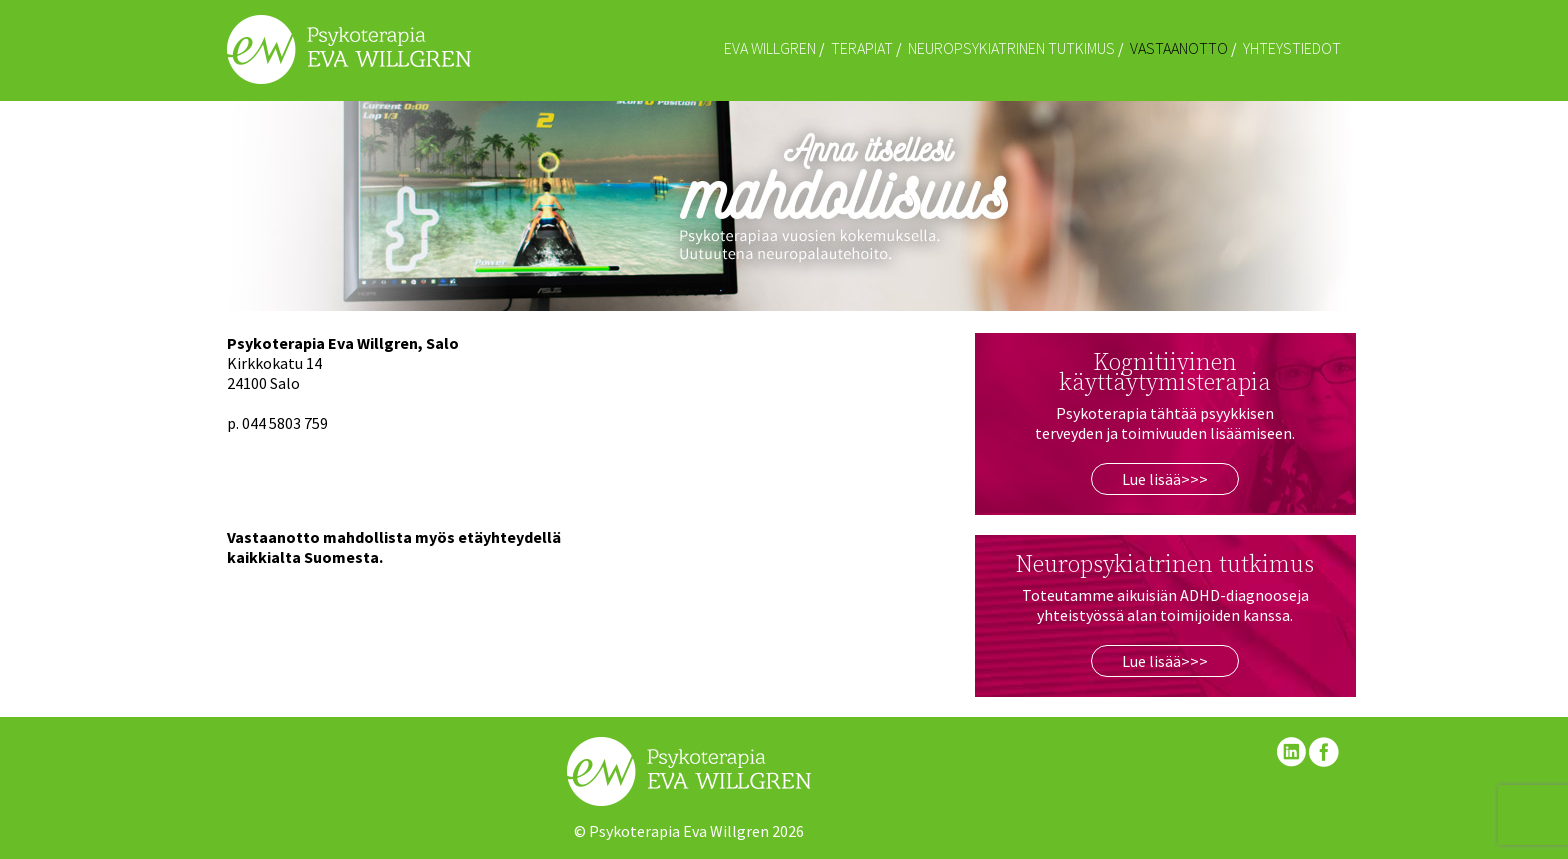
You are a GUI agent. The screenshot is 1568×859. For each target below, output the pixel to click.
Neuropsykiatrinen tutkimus (1011, 48)
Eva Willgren (770, 48)
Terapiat (862, 48)
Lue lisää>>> (1165, 479)
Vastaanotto (1179, 48)
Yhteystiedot (1292, 48)
